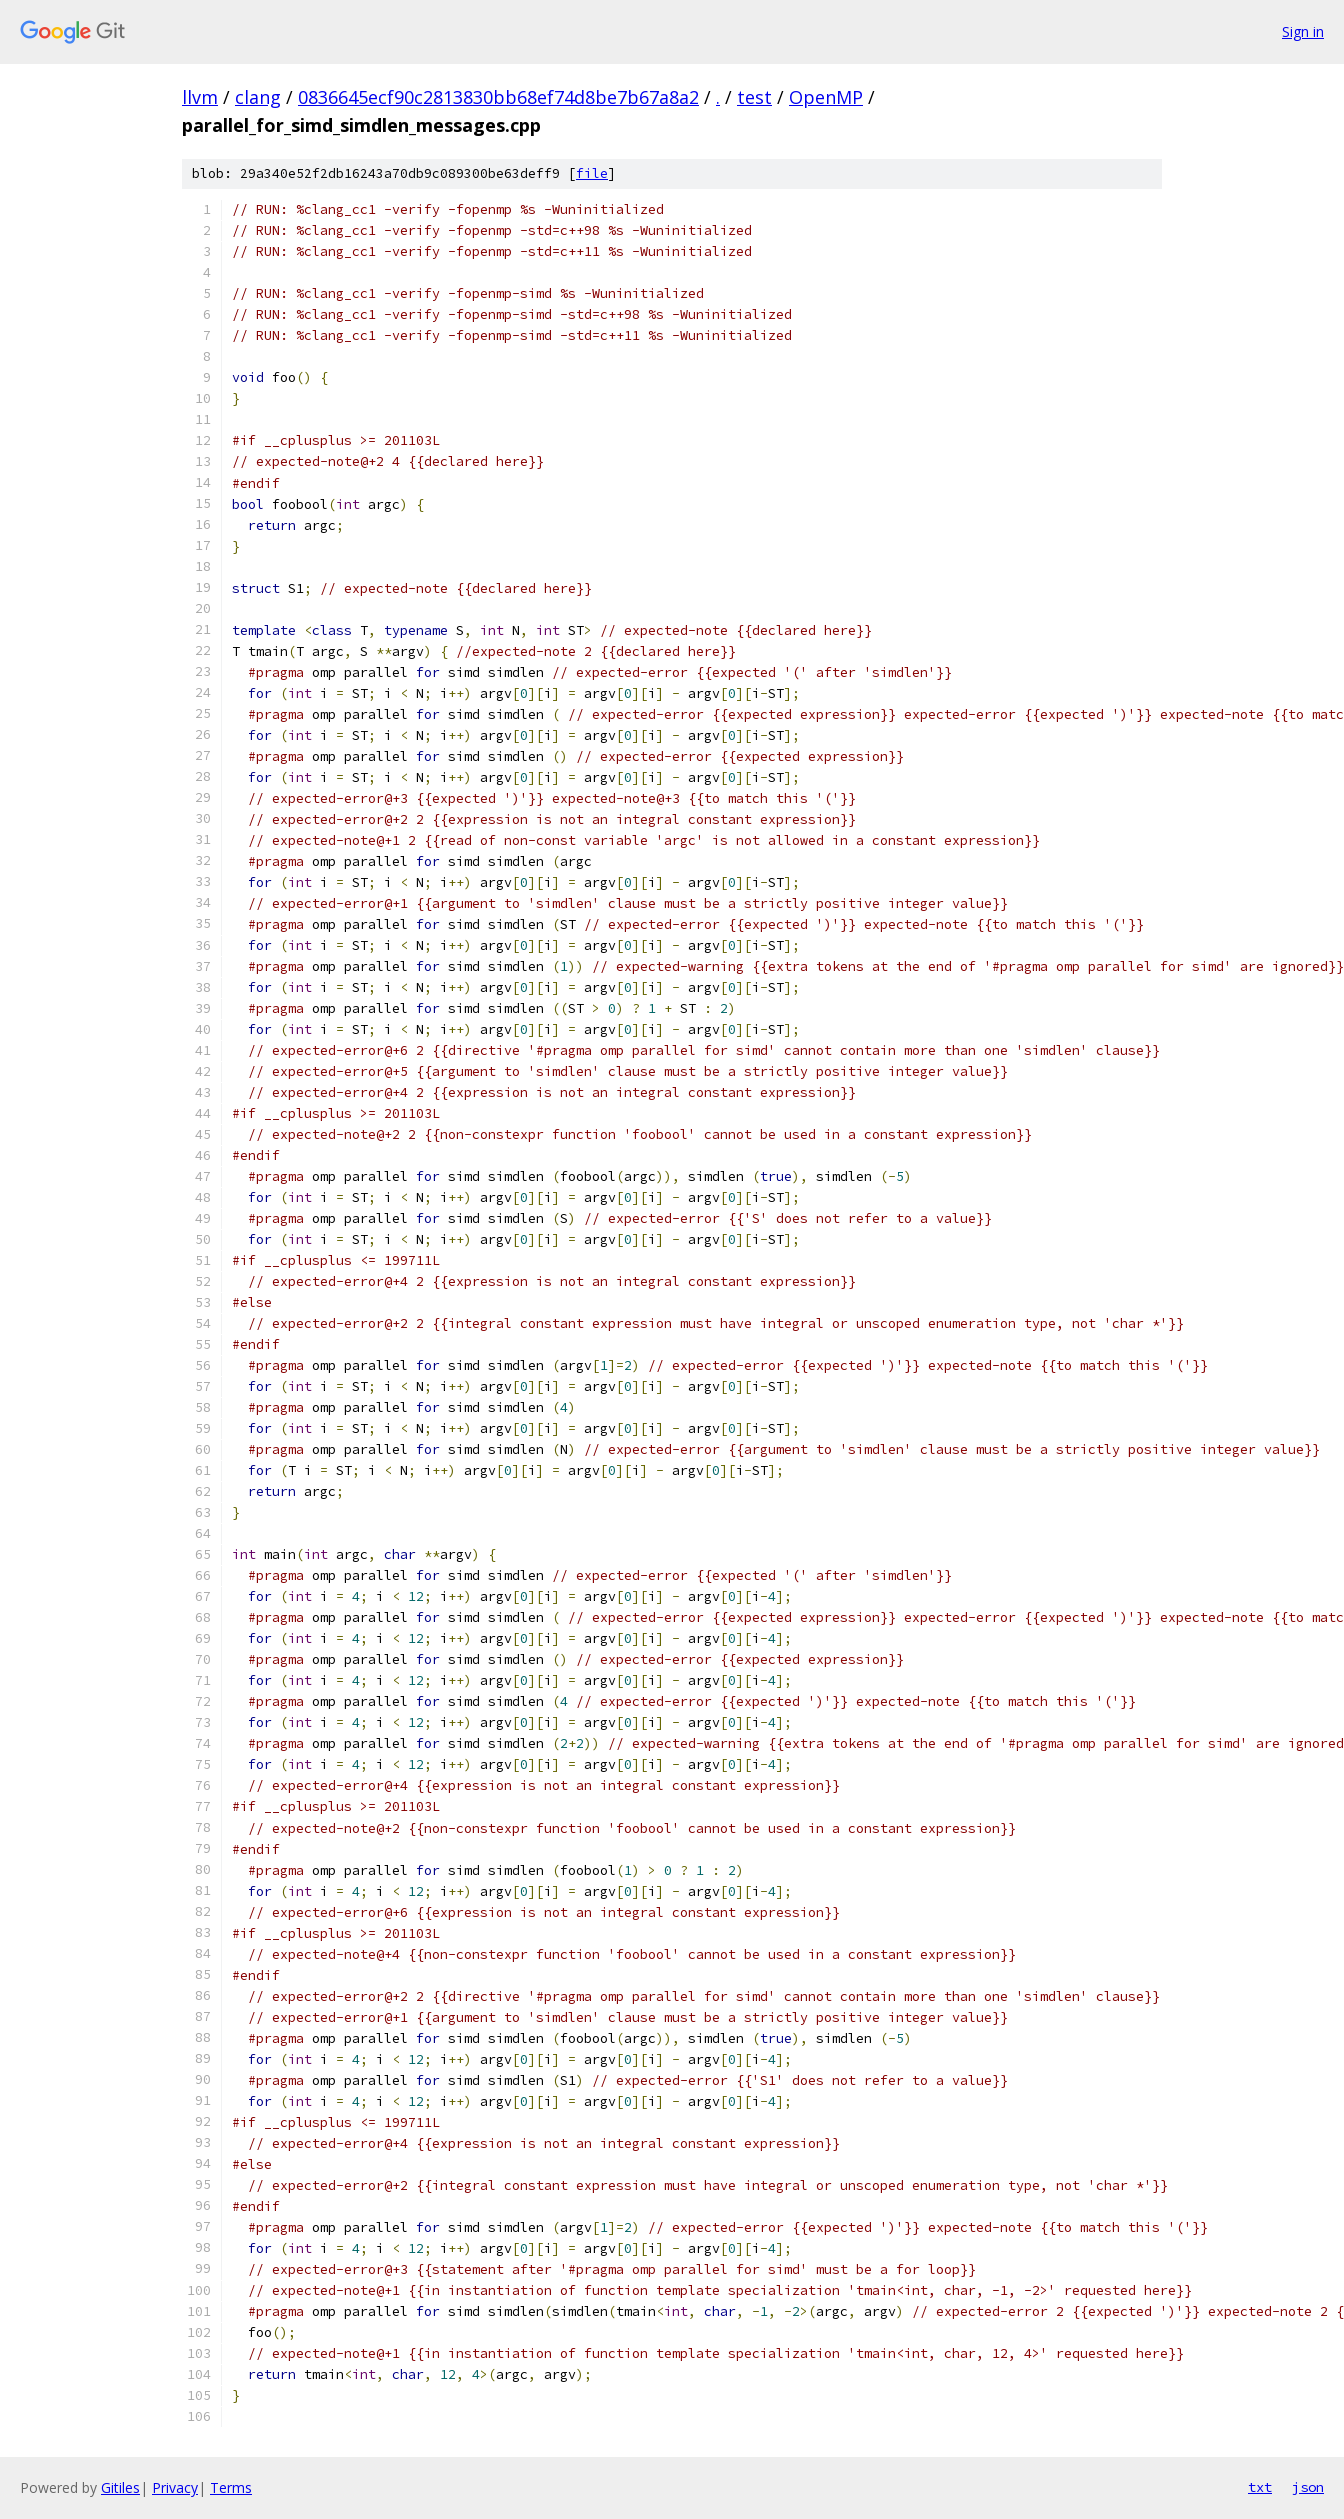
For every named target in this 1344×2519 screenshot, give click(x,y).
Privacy (175, 2487)
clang (258, 97)
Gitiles (120, 2487)
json (1308, 2487)
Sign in (1303, 31)
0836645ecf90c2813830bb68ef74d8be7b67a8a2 (498, 97)
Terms (231, 2487)
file (592, 173)
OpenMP (826, 97)
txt (1260, 2487)
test (754, 97)
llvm (200, 97)
